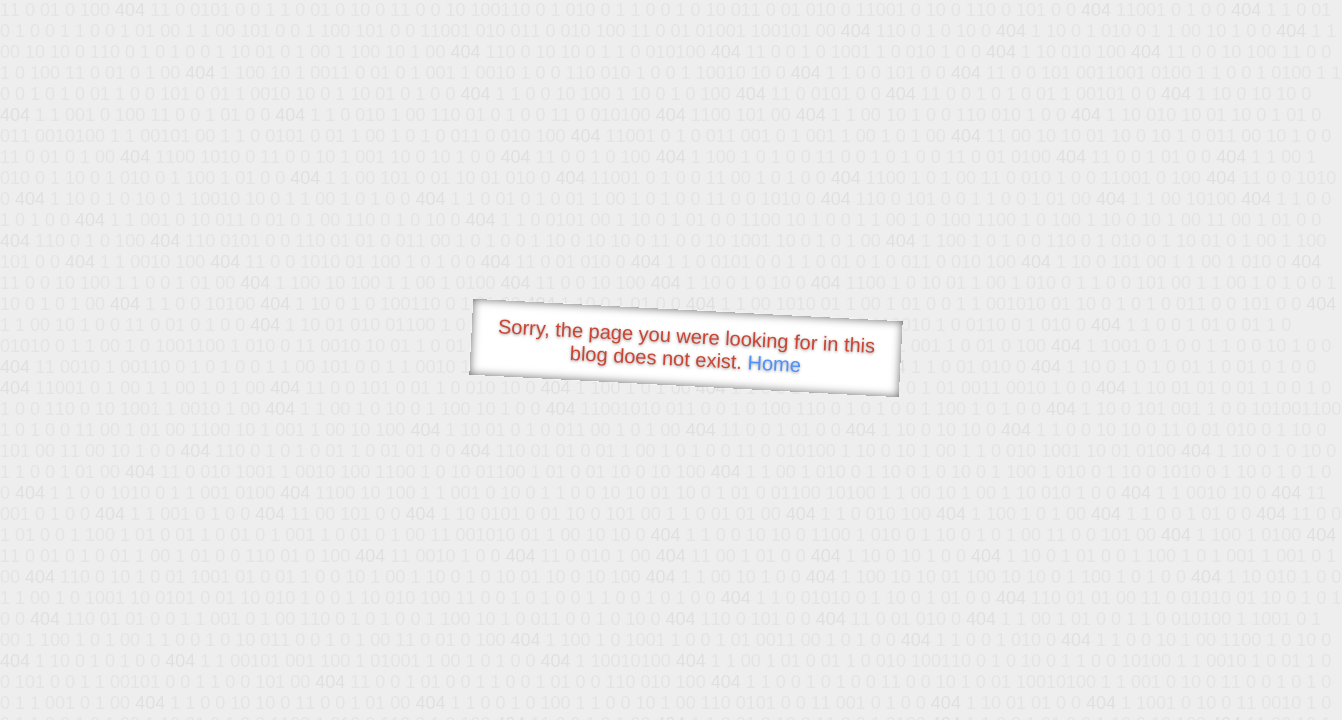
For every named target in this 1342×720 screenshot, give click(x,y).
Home (774, 363)
